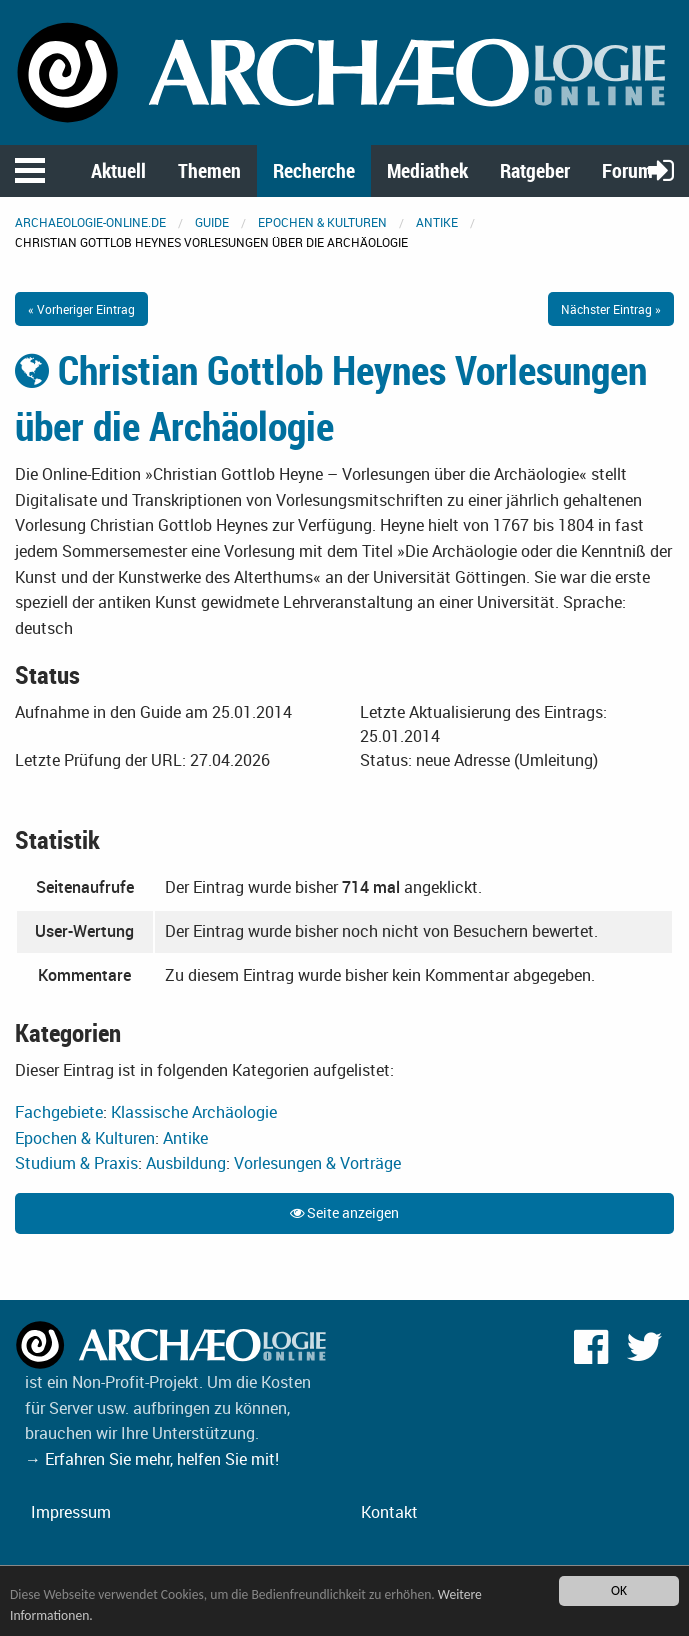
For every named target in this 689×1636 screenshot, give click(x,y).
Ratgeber (535, 170)
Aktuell (118, 170)
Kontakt (389, 1512)
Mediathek (427, 170)
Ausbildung (186, 1163)
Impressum (71, 1512)
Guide (212, 222)
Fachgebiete (59, 1112)
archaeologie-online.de (90, 222)
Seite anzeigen (344, 1212)
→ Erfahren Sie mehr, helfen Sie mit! (152, 1459)
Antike (437, 222)
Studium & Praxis (76, 1163)
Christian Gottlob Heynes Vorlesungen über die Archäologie (331, 398)
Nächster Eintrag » (611, 309)
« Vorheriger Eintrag (81, 309)
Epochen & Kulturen (322, 222)
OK (619, 1590)
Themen (209, 170)
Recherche (314, 170)
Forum (627, 170)
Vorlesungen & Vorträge (317, 1163)
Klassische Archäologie (194, 1112)
